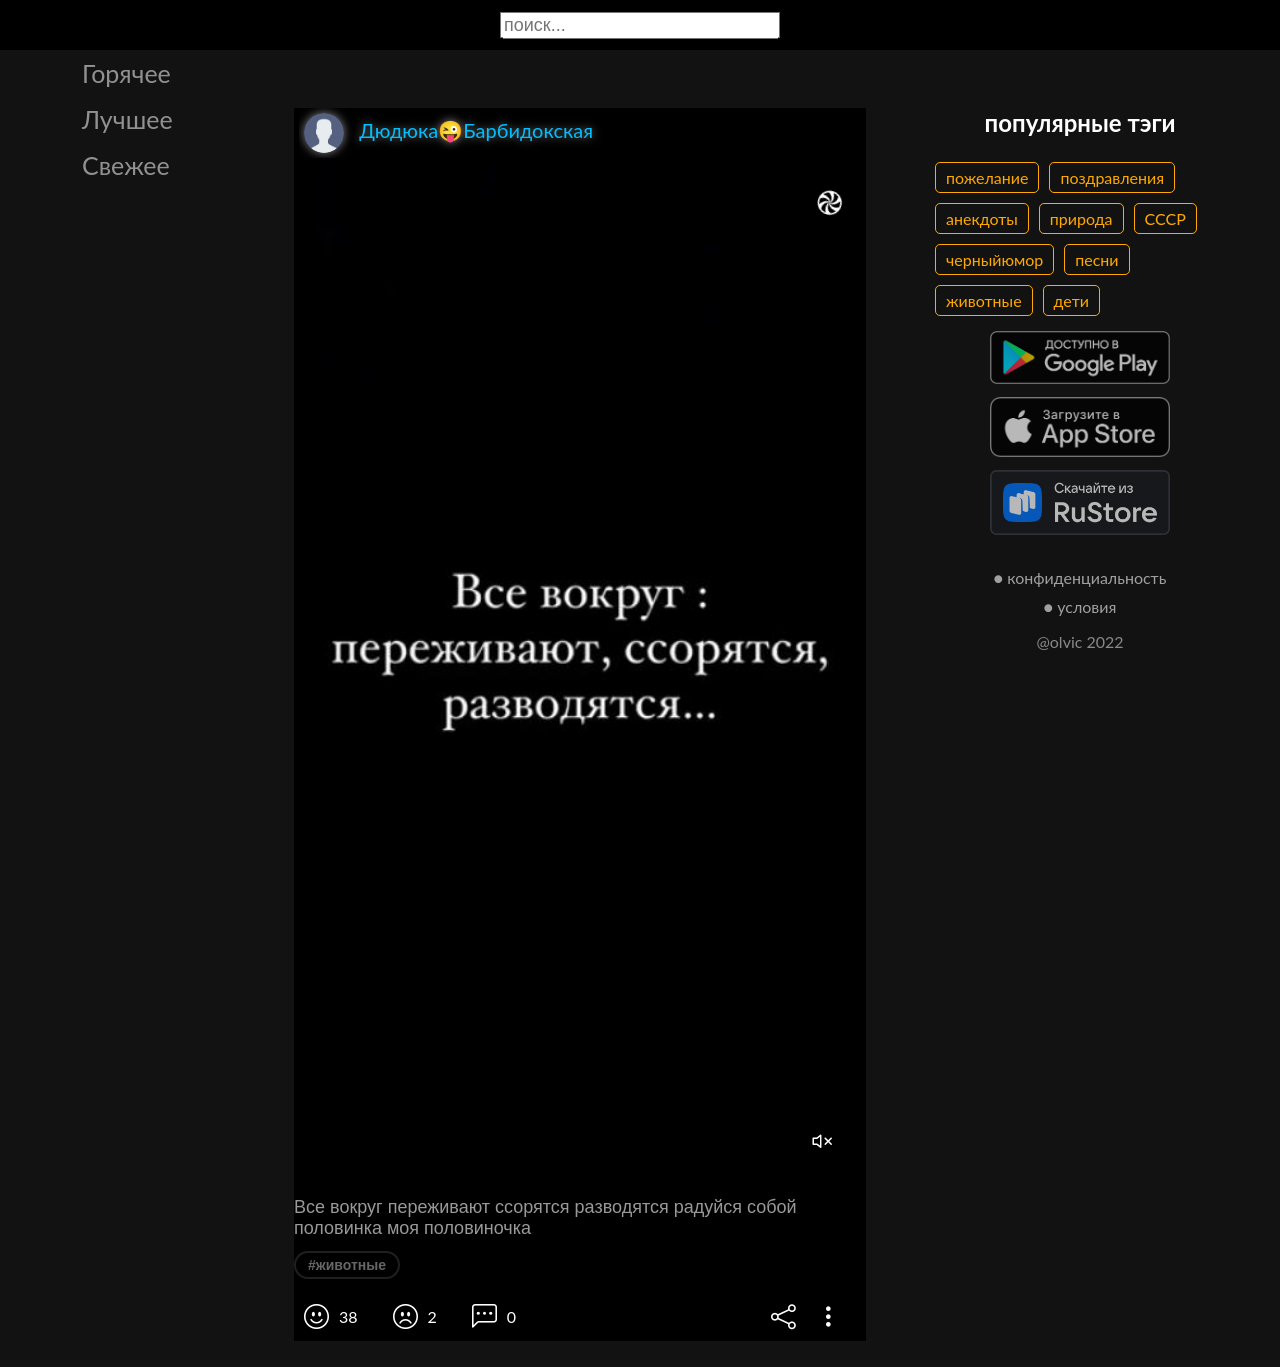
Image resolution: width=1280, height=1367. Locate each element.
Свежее (126, 165)
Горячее (126, 73)
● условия (1080, 606)
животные (984, 300)
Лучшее (127, 119)
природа (1081, 218)
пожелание (987, 177)
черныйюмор (994, 259)
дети (1071, 300)
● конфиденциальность (1080, 577)
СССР (1165, 218)
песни (1096, 259)
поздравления (1112, 177)
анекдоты (982, 218)
